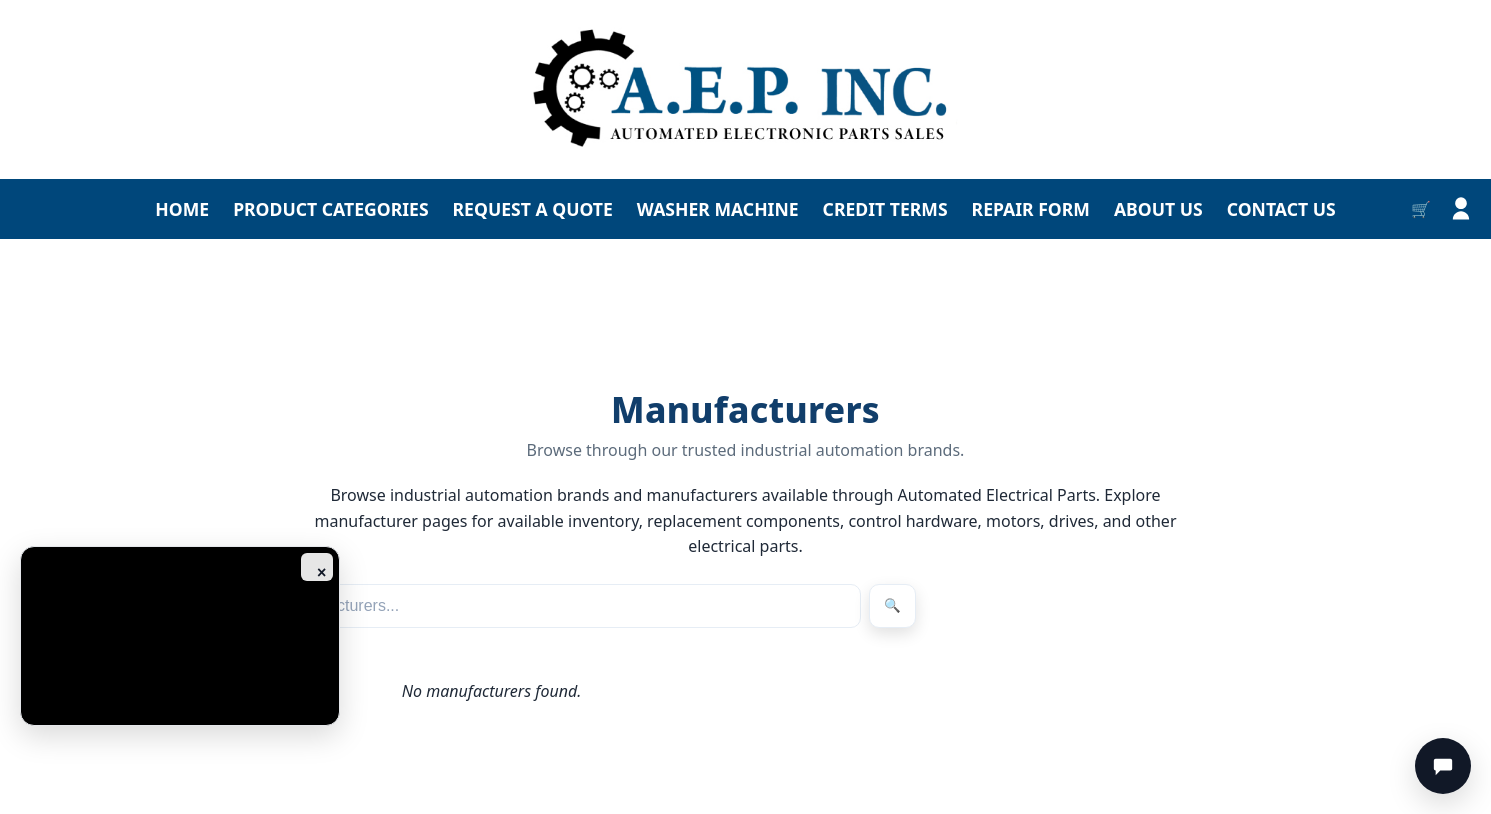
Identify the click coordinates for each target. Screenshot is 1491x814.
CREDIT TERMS (885, 209)
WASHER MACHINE (718, 209)
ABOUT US (1158, 209)
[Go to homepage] (745, 89)
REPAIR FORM (1031, 209)
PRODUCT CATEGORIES (330, 209)
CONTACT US (1281, 209)
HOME (182, 209)
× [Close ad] (321, 572)
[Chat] (1443, 766)
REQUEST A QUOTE (533, 209)
